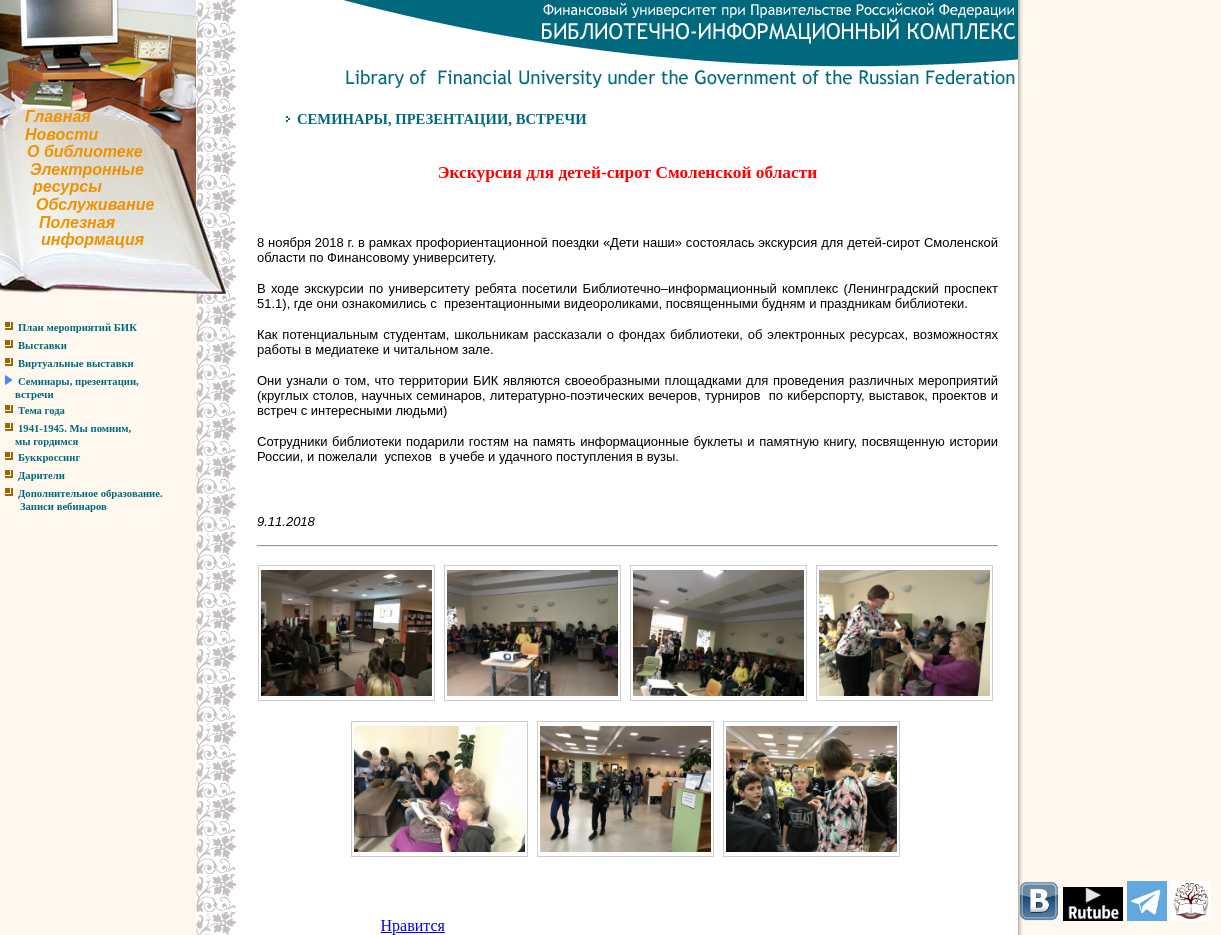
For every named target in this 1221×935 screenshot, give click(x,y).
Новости (61, 134)
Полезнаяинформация (72, 231)
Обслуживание (95, 204)
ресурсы (67, 186)
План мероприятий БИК (77, 327)
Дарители (41, 475)
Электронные (87, 169)
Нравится (413, 925)
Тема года (41, 410)
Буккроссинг (49, 457)
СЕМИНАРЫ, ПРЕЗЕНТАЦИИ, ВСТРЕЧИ (442, 119)
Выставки (42, 345)
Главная (58, 116)
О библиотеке (85, 151)
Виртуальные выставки (76, 363)
